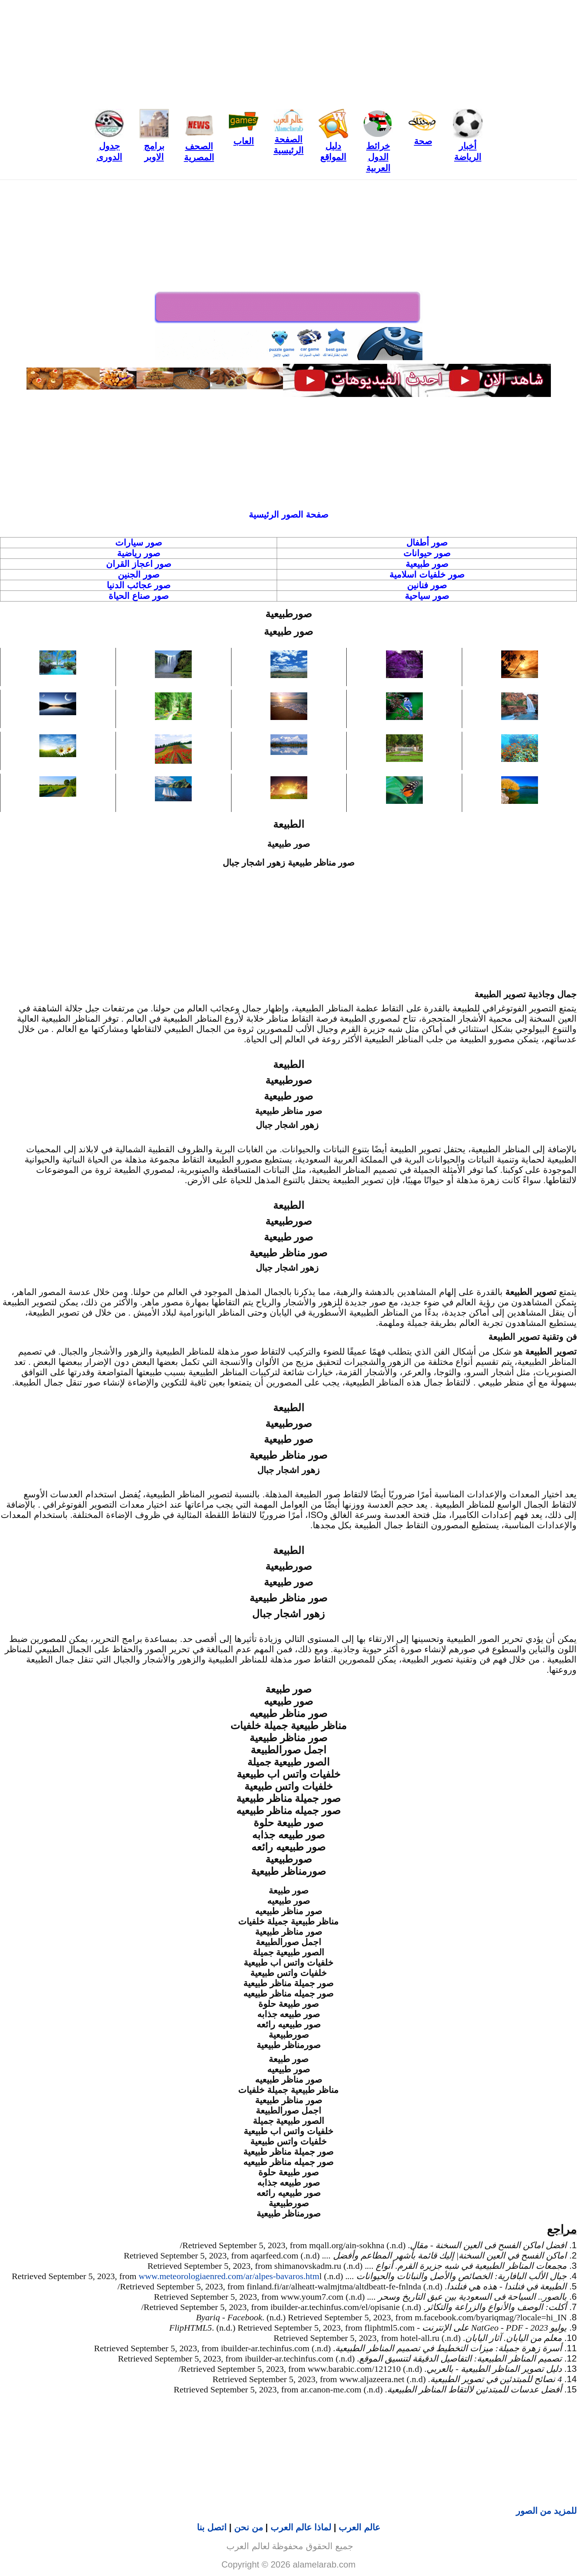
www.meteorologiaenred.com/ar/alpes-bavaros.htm (229, 2276)
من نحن (248, 2527)
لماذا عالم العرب (300, 2527)
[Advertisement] (288, 51)
